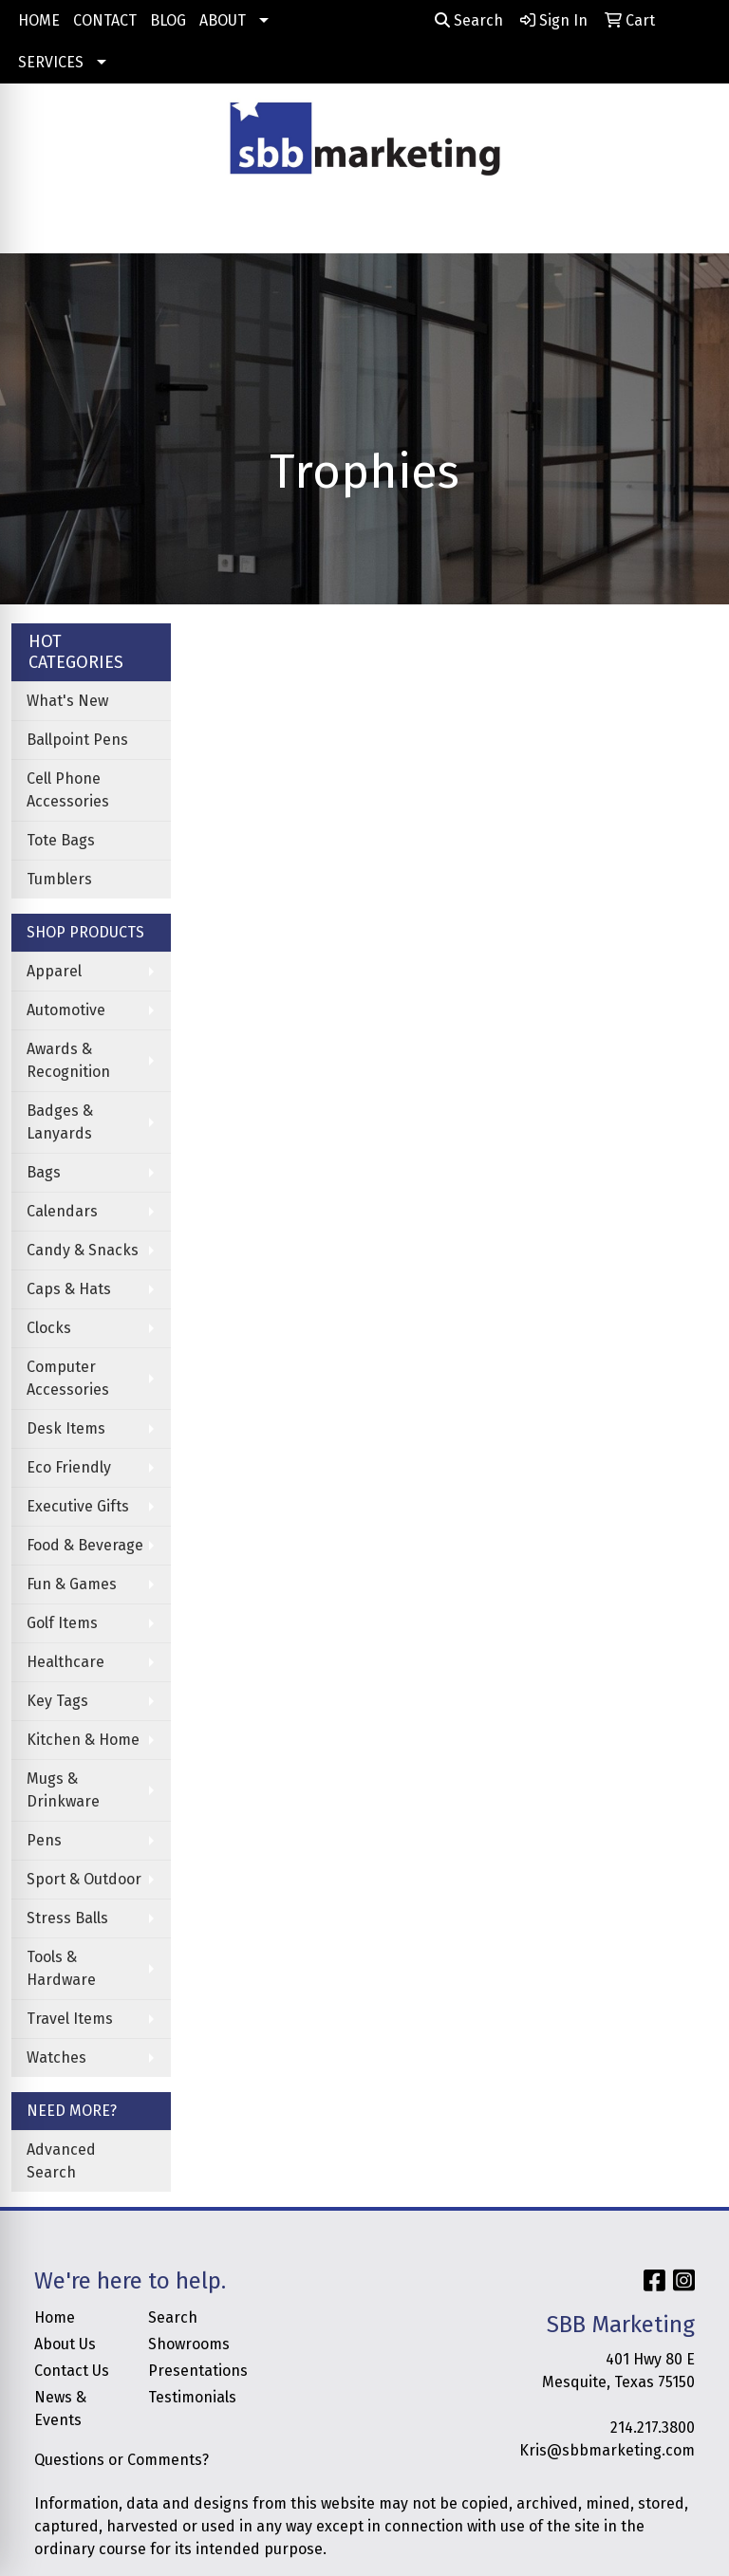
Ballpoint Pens (77, 740)
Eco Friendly (69, 1467)
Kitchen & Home (83, 1740)
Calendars (62, 1211)
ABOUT (222, 20)
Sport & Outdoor (84, 1879)
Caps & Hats (69, 1289)
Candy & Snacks (83, 1250)
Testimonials (192, 2397)
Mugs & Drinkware (63, 1790)
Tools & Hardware (61, 1968)
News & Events (60, 2408)
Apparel (54, 971)
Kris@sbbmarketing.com (607, 2450)
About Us (65, 2344)
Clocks (49, 1328)
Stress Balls (67, 1918)
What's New (67, 701)
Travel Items (70, 2019)
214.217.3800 (652, 2427)
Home (54, 2317)
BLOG (168, 20)
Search (469, 20)
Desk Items (66, 1428)
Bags (44, 1172)
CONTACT (105, 20)
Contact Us (71, 2371)
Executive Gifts (78, 1506)
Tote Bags (61, 840)
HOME (39, 20)
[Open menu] (691, 226)
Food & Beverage (85, 1545)
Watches (56, 2057)
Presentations (193, 2371)
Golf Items (62, 1623)
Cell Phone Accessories (68, 789)
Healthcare (65, 1662)
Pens (44, 1840)
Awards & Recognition (68, 1060)
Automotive (66, 1010)
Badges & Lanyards (60, 1122)
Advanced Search (61, 2160)
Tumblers (59, 879)
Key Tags (57, 1701)
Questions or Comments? (121, 2460)
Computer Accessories (68, 1378)
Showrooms (189, 2344)
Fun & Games (72, 1584)
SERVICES (51, 62)
